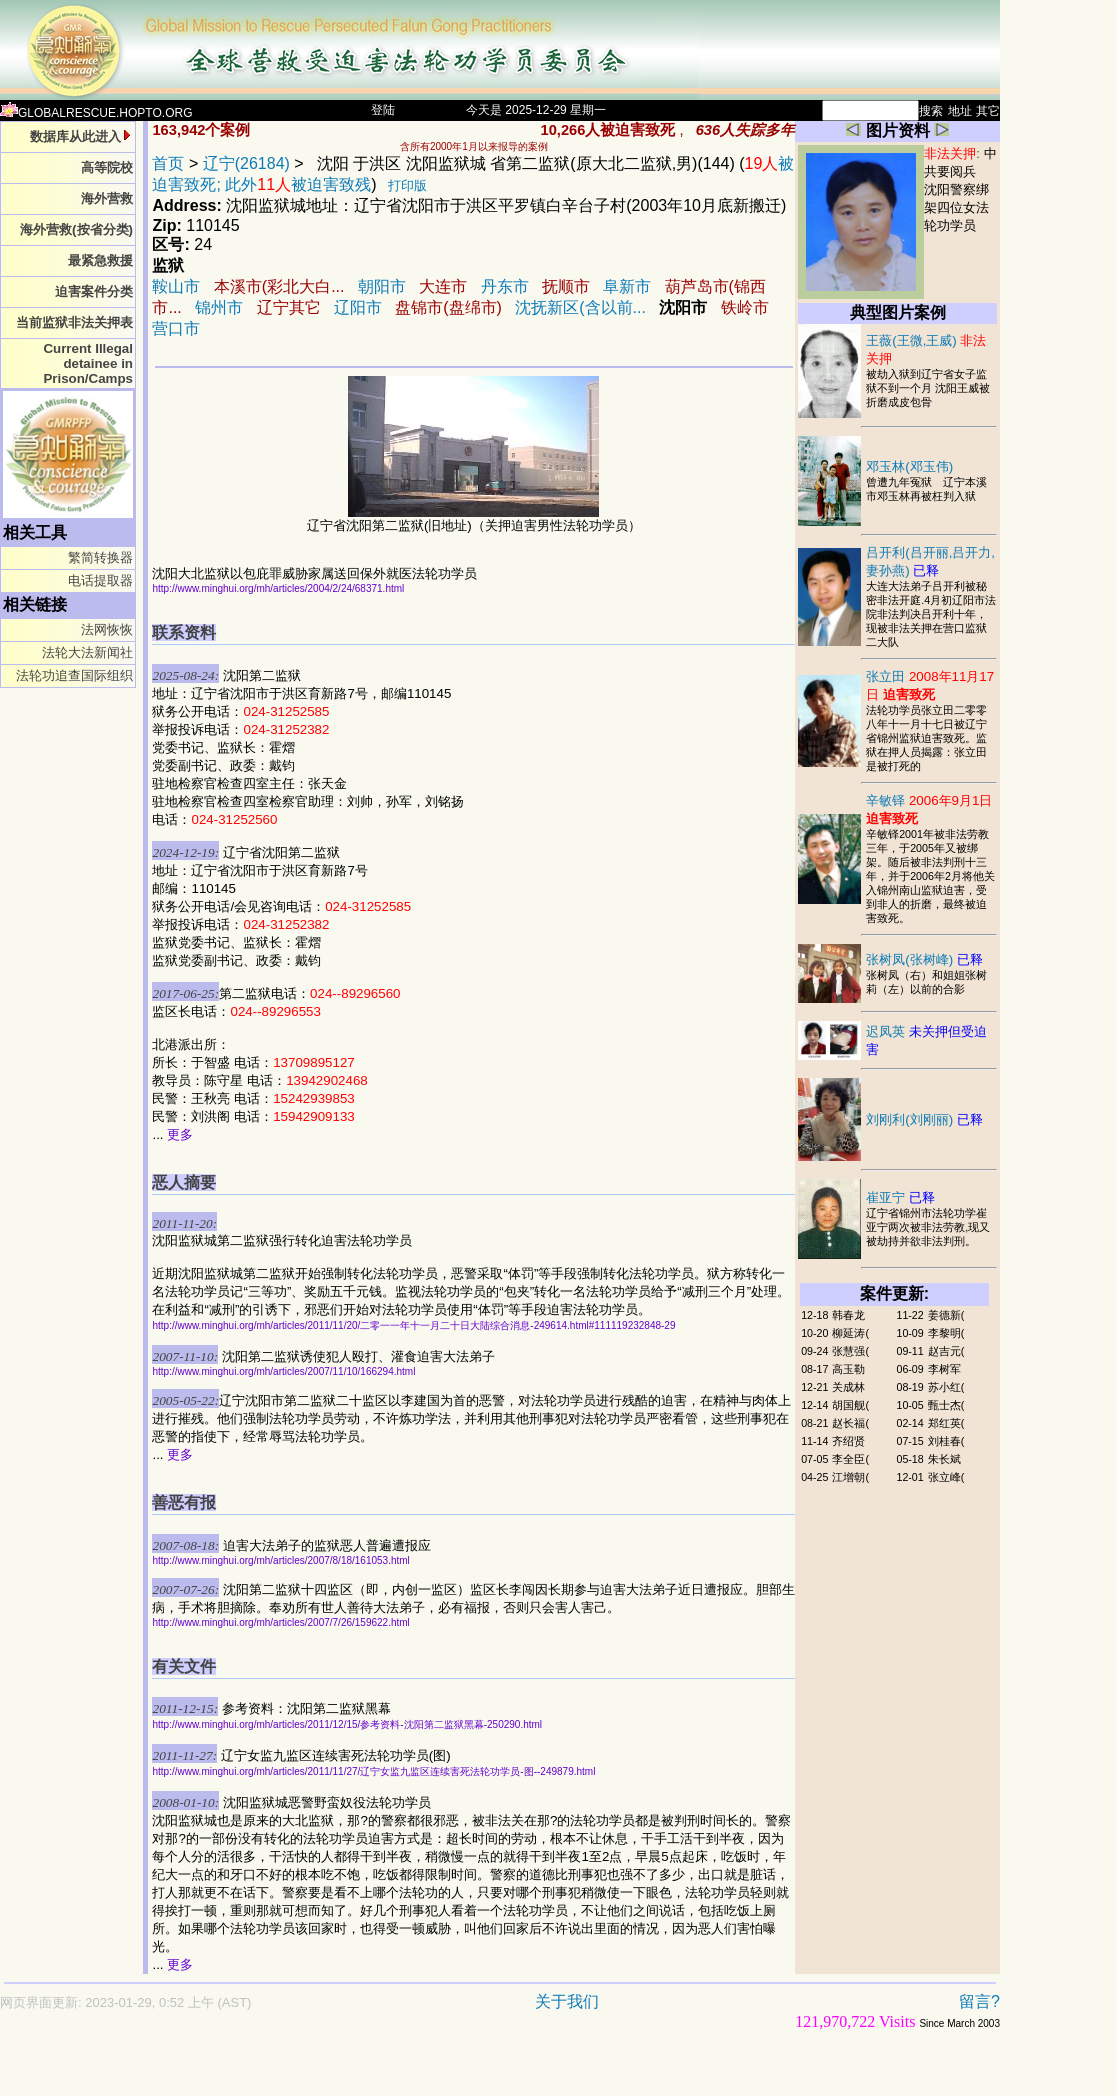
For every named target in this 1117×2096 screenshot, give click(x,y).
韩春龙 (848, 1315)
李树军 (944, 1369)
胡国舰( (850, 1405)
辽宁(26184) (246, 163)
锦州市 (219, 307)
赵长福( (850, 1423)
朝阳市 (384, 286)
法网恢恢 (107, 629)
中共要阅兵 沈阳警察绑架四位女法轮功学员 (960, 189)
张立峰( (946, 1477)
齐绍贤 (848, 1441)
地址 (960, 111)
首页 (168, 163)
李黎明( (946, 1333)
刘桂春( (946, 1441)
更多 (180, 1134)
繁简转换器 (100, 557)
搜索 (931, 111)
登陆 (383, 110)
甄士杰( (946, 1405)
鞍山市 (176, 286)
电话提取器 (100, 580)
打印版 (407, 185)
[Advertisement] (430, 2072)
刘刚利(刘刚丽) (924, 1119)
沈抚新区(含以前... (580, 307)
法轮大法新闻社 (87, 652)
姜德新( (946, 1315)
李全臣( (850, 1459)
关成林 (848, 1387)
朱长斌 (944, 1459)
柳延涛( (850, 1333)
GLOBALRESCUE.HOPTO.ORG (96, 113)
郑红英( (946, 1423)
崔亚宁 (900, 1197)
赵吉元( (946, 1351)
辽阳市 (358, 307)
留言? (979, 2001)
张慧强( (850, 1351)
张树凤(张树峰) (924, 959)
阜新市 (627, 286)
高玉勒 (848, 1369)
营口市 (176, 328)
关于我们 (567, 2001)
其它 (988, 111)
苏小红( (946, 1387)
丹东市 (505, 286)
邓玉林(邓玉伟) (909, 466)
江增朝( (850, 1477)
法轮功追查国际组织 (74, 675)
